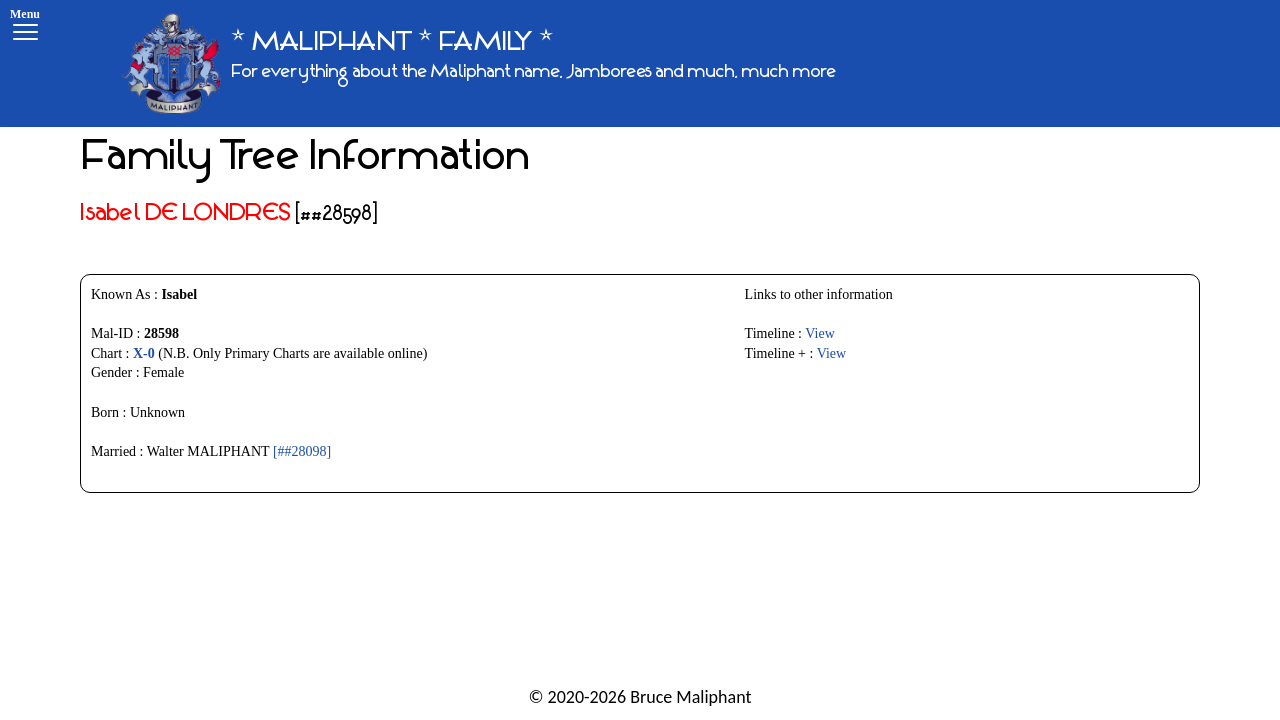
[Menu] (25, 27)
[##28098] (302, 451)
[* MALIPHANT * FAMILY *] (479, 63)
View (819, 333)
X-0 (144, 353)
